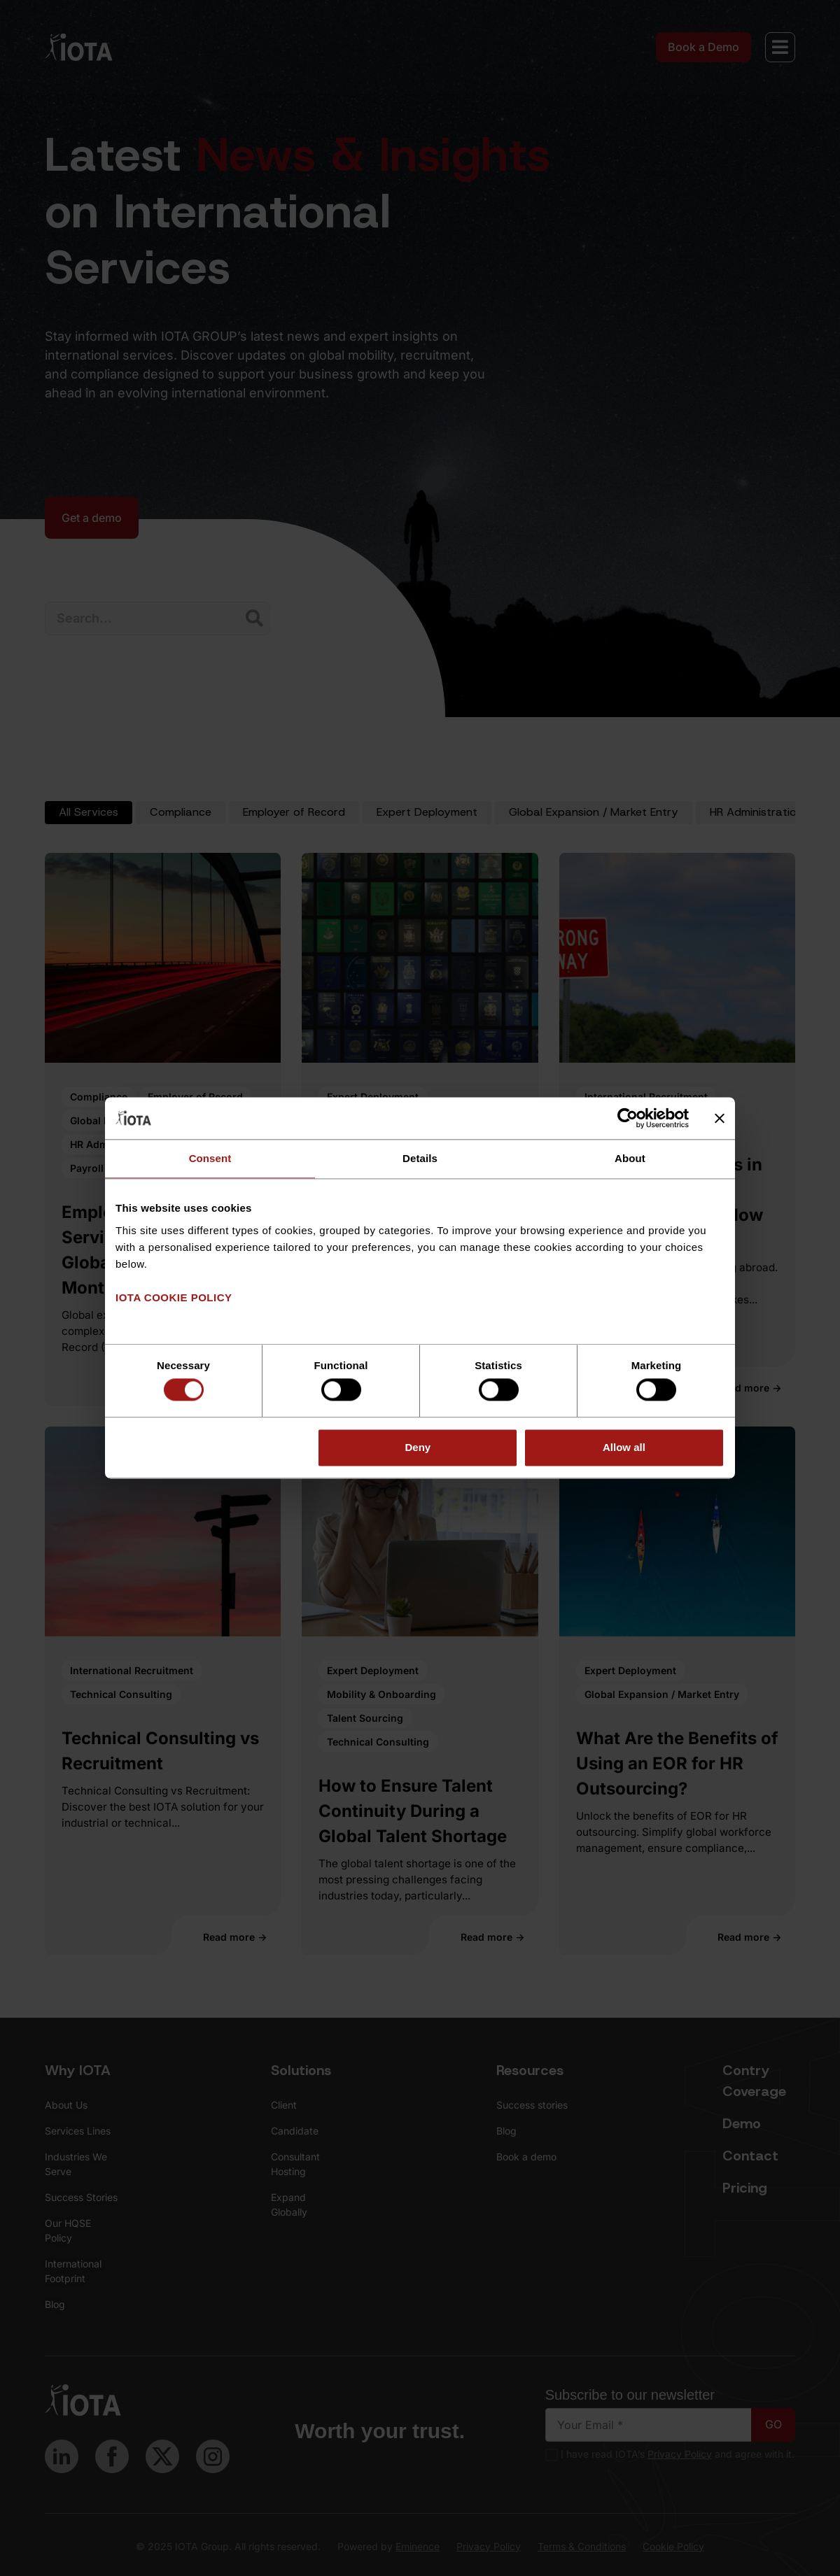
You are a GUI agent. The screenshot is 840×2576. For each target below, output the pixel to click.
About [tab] (630, 1158)
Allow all (624, 1447)
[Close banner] (719, 1118)
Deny (418, 1447)
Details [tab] (420, 1158)
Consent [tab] (210, 1158)
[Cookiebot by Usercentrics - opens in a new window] (627, 1117)
